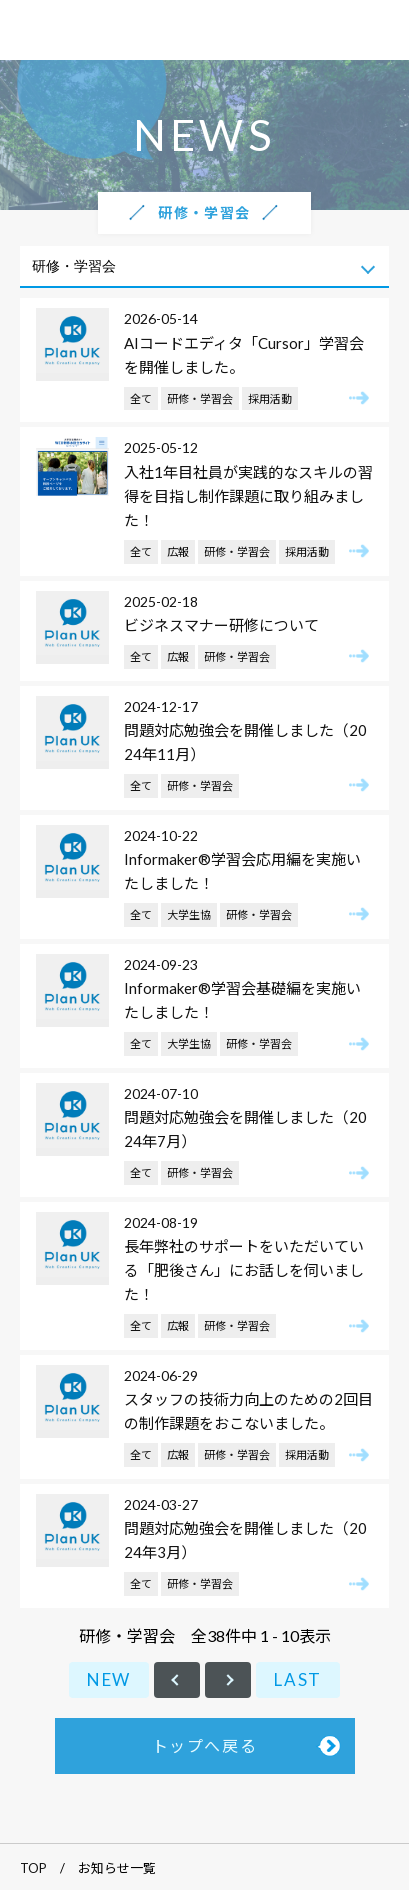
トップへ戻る (205, 1745)
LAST (298, 1679)
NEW (109, 1679)
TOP (33, 1868)
